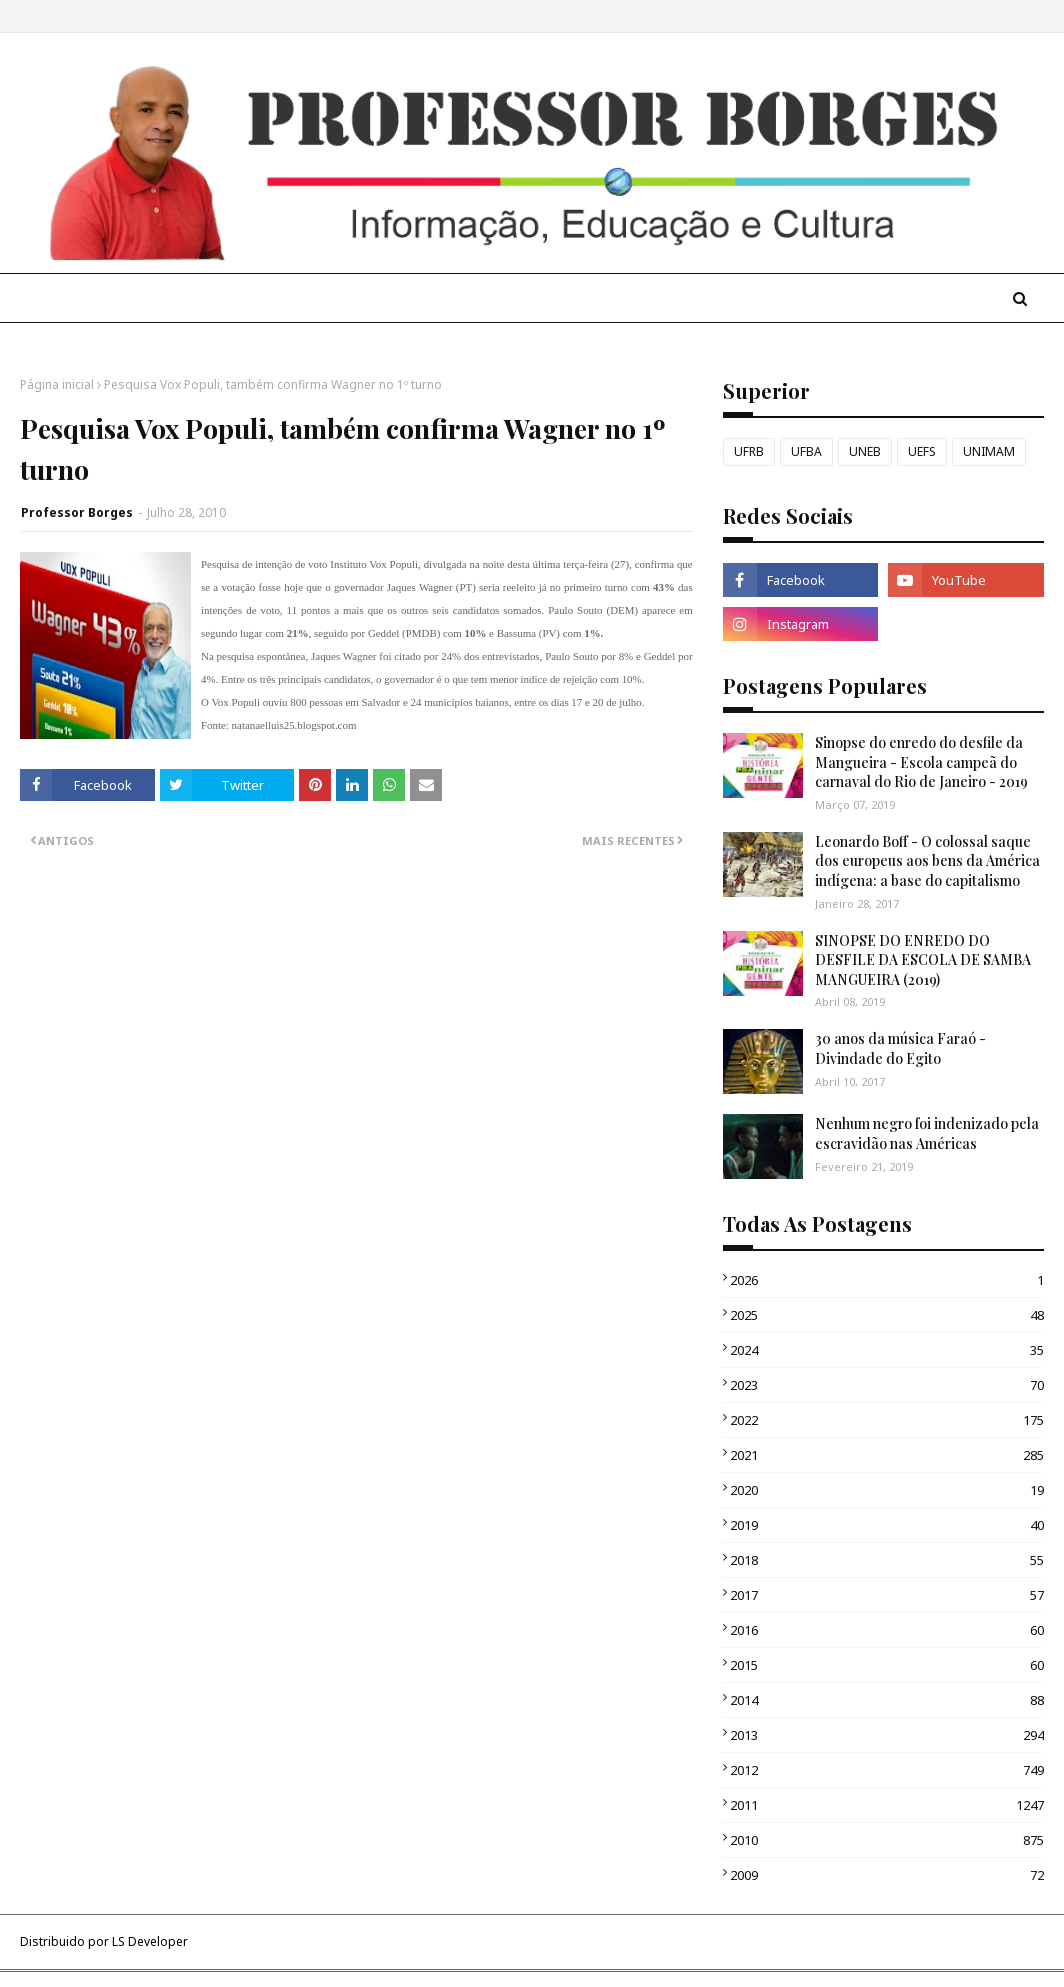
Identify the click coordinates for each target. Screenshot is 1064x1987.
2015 (887, 1665)
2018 (887, 1560)
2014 (887, 1700)
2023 (887, 1385)
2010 (887, 1840)
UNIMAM (989, 451)
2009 (887, 1875)
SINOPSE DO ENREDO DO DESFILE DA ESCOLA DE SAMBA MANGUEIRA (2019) (923, 960)
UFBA (806, 451)
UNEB (865, 451)
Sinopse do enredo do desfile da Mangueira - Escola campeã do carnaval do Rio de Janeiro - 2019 (921, 762)
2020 (887, 1490)
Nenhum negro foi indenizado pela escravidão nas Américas (927, 1133)
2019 (887, 1525)
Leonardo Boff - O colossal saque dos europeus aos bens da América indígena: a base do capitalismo (927, 861)
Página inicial (57, 384)
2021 (887, 1455)
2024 (887, 1350)
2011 (887, 1805)
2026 (887, 1280)
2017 (887, 1595)
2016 (887, 1630)
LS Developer (150, 1941)
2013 (887, 1735)
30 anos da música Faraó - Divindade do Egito (900, 1048)
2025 (887, 1315)
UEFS (922, 451)
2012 (887, 1770)
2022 (887, 1420)
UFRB (749, 451)
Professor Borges (77, 512)
